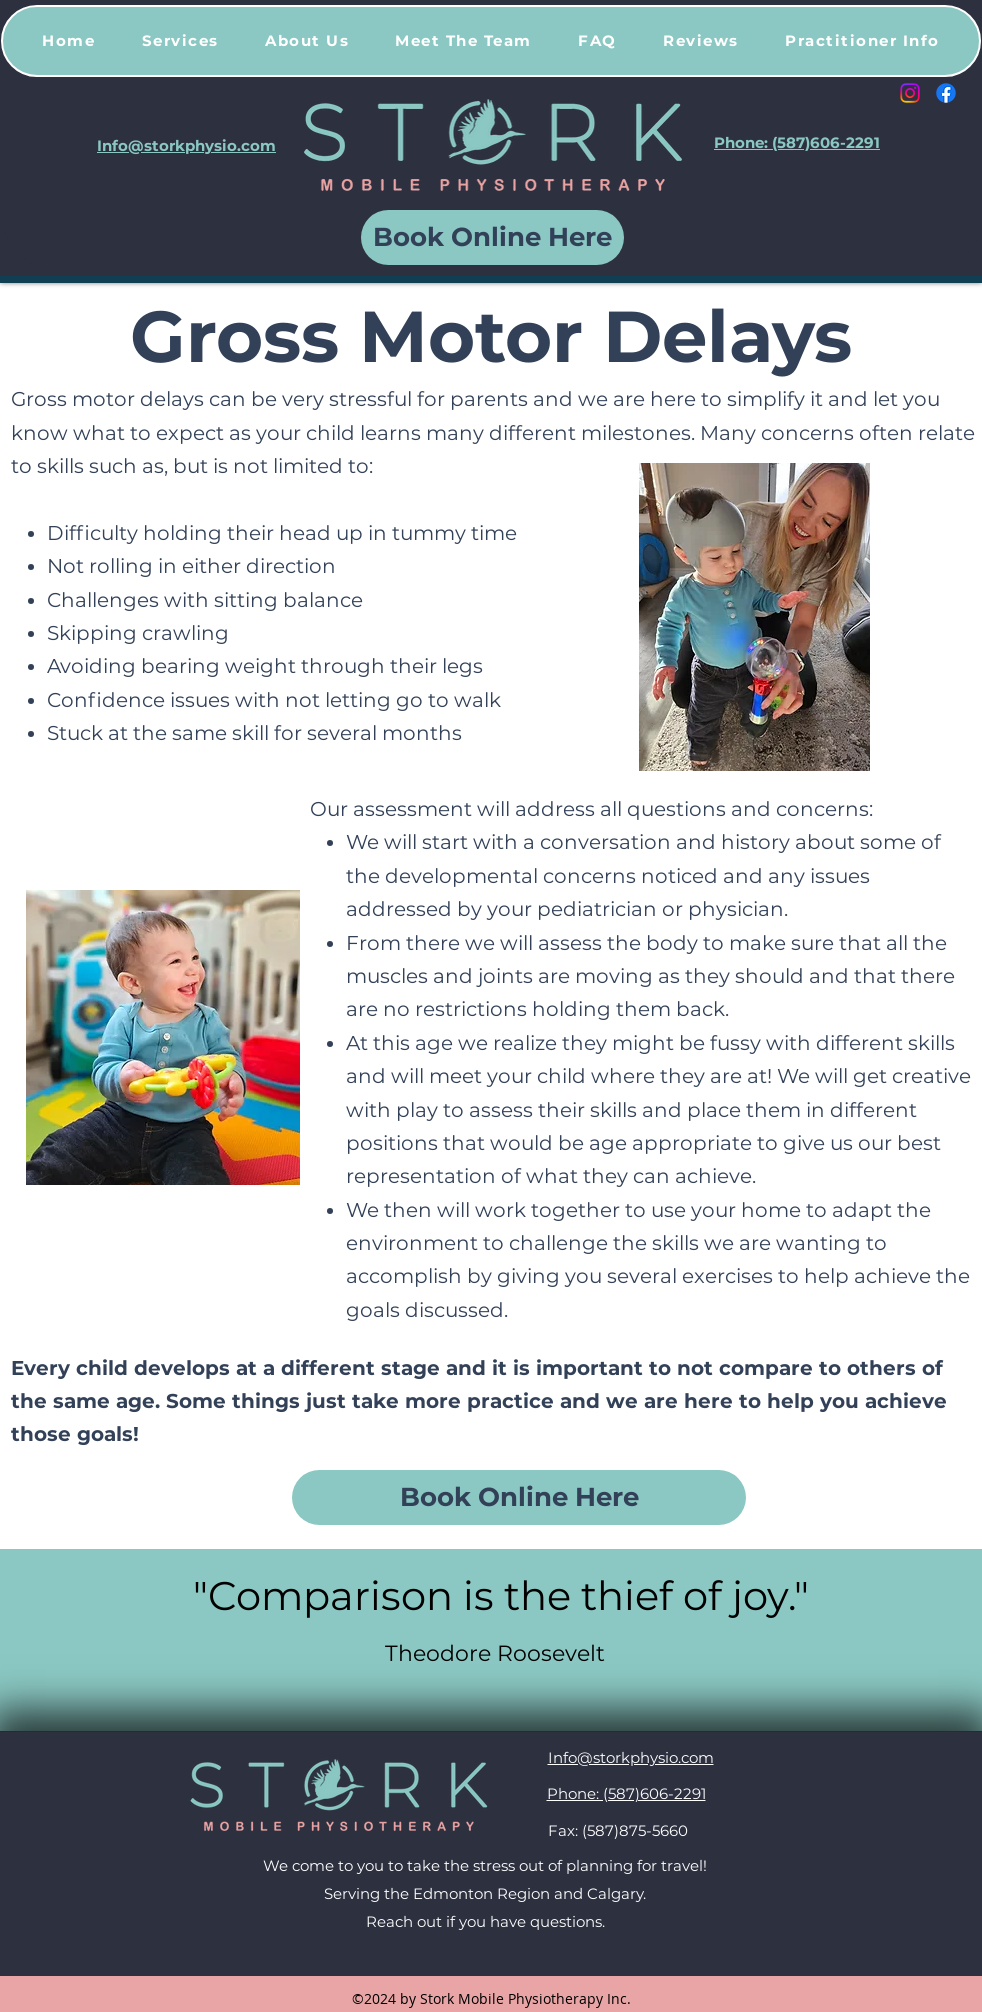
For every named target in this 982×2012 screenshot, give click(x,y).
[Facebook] (946, 93)
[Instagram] (910, 93)
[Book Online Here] (492, 237)
